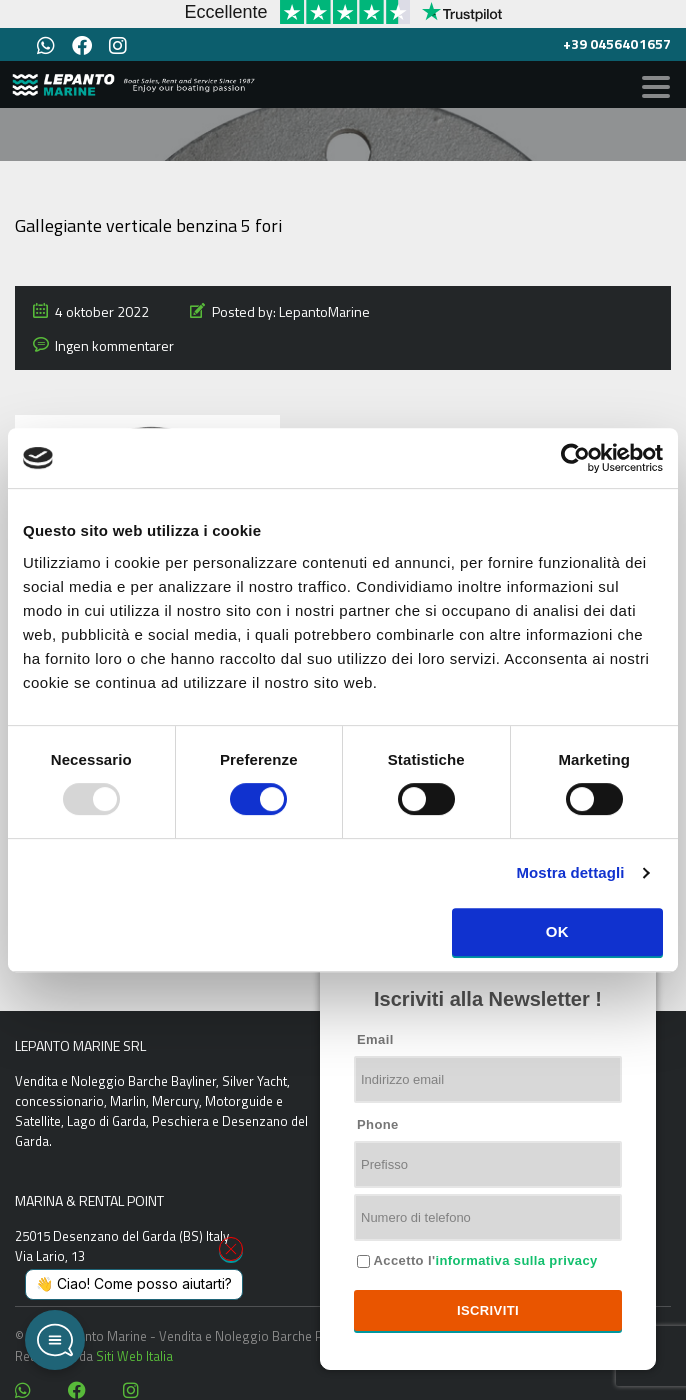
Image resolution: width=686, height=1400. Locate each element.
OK (557, 931)
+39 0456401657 (617, 43)
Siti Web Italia (134, 1356)
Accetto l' (484, 1260)
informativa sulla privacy (516, 1260)
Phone (378, 1124)
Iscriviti (488, 1310)
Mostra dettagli (570, 872)
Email (375, 1039)
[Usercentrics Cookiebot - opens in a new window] (575, 458)
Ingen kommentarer (114, 345)
